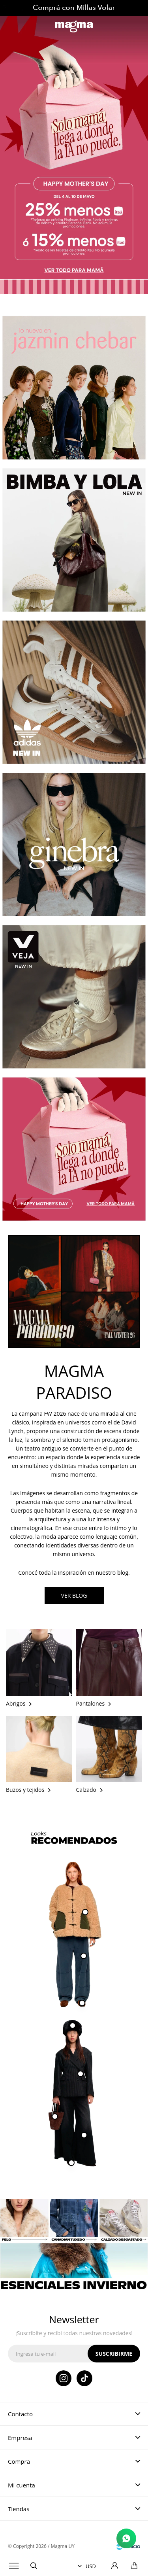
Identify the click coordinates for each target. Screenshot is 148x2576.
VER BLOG (74, 1595)
